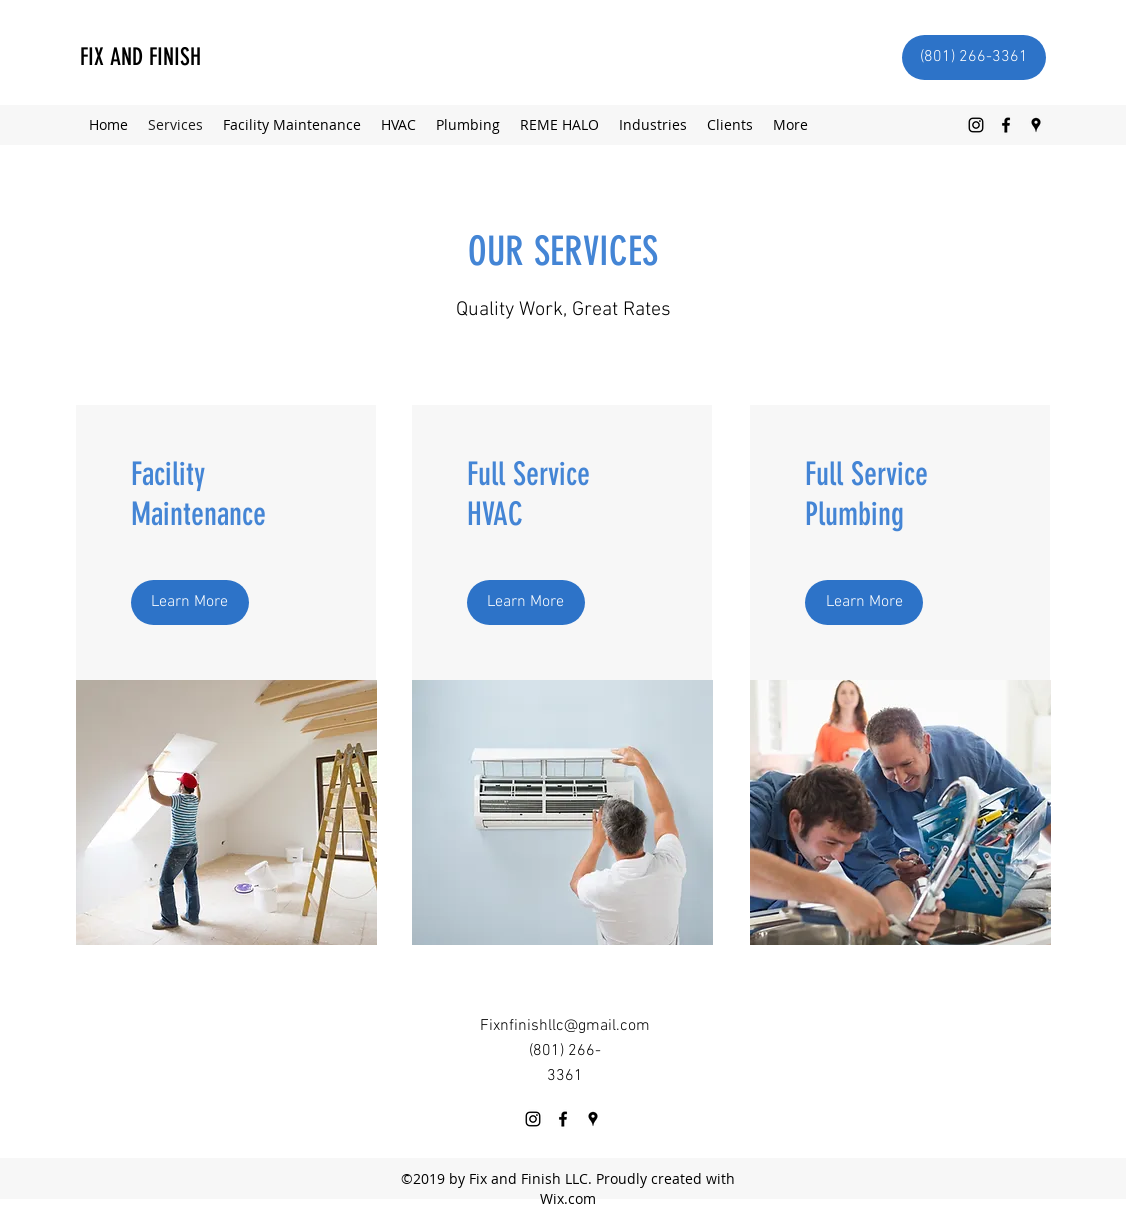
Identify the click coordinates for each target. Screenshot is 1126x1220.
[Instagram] (976, 125)
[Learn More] (190, 602)
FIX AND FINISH (140, 57)
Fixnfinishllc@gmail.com (565, 1026)
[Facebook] (1006, 125)
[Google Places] (1036, 125)
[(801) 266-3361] (974, 57)
